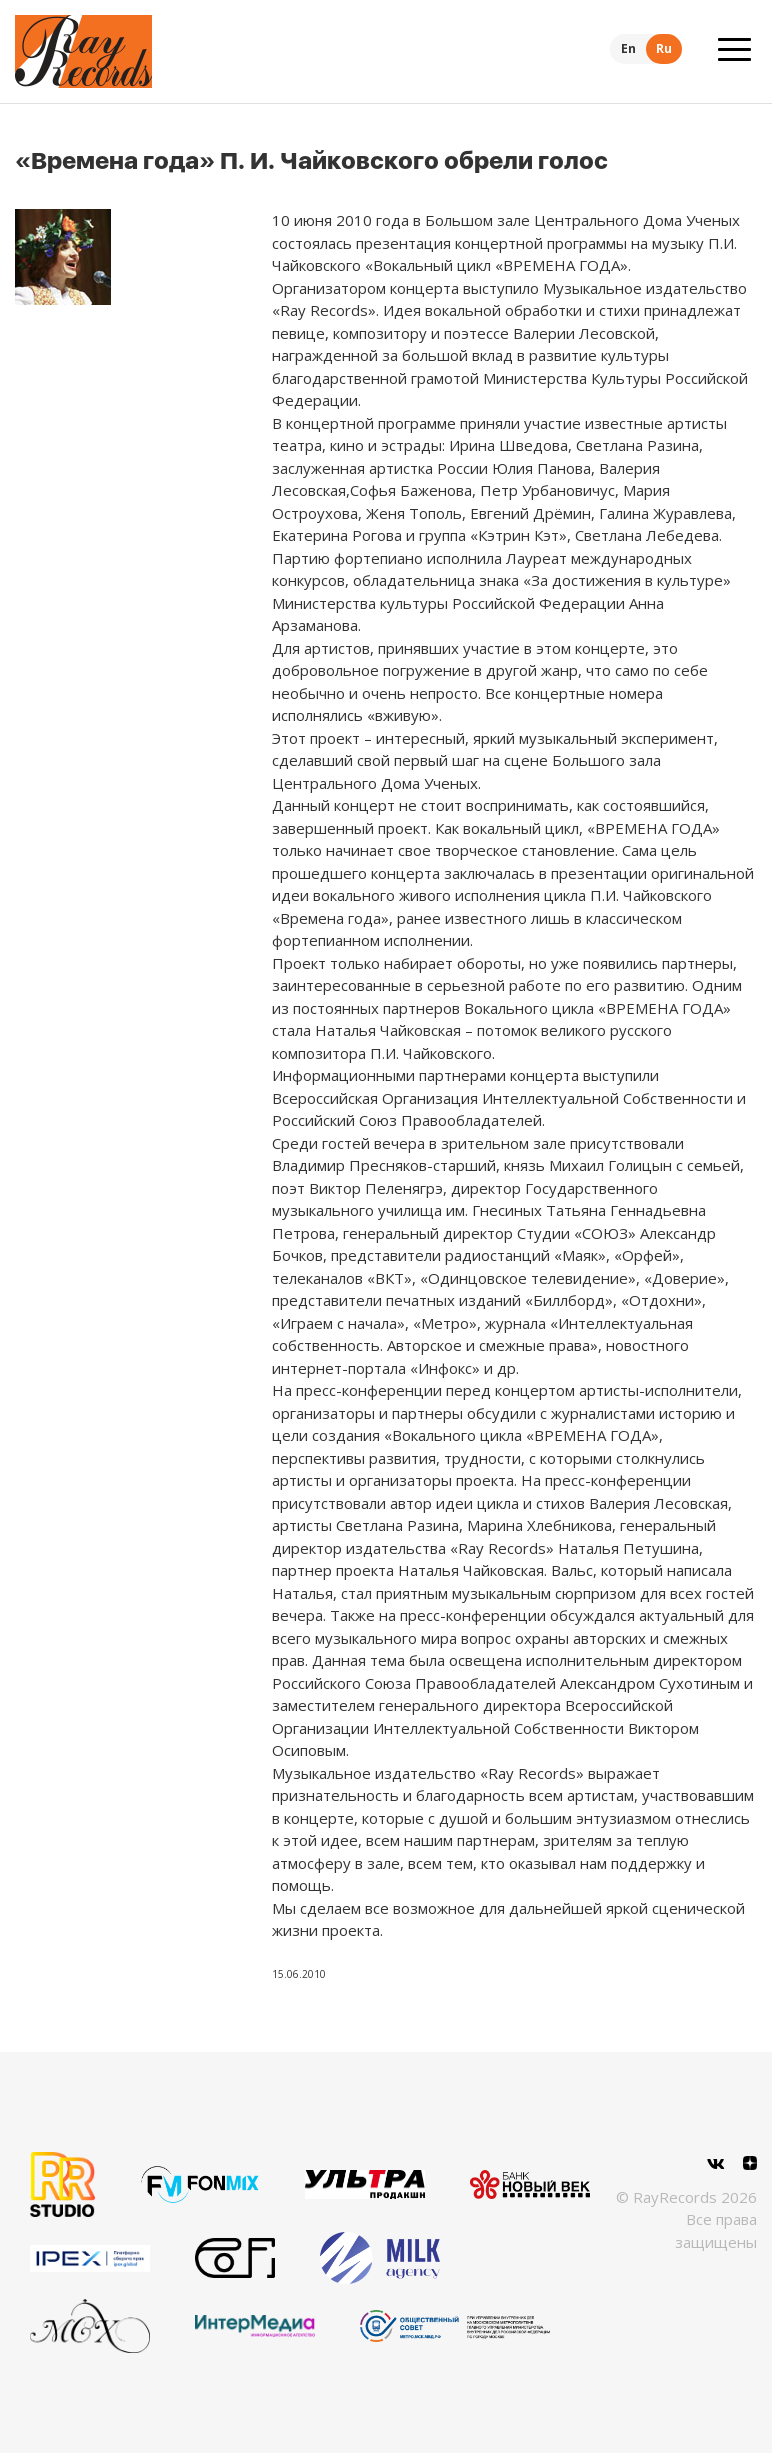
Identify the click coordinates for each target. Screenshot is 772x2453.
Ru (664, 48)
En (628, 48)
